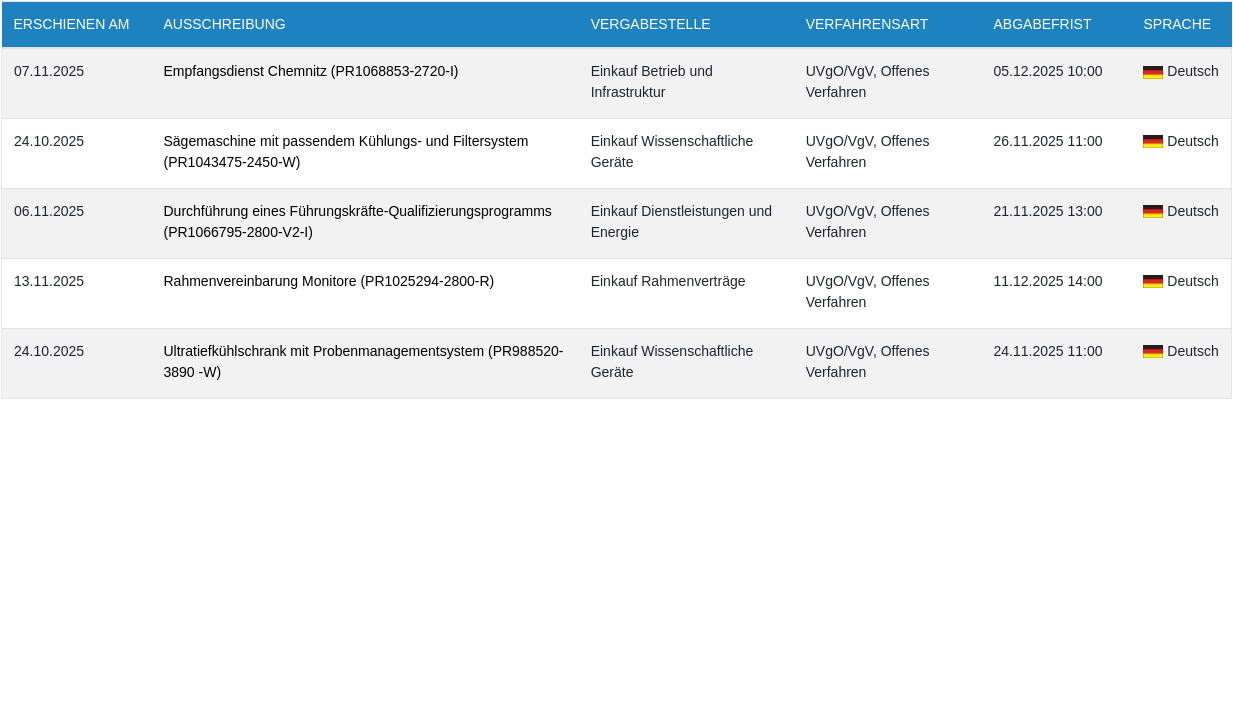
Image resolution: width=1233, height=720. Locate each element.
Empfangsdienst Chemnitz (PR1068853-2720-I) (311, 71)
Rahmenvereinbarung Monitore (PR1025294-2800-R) (329, 281)
